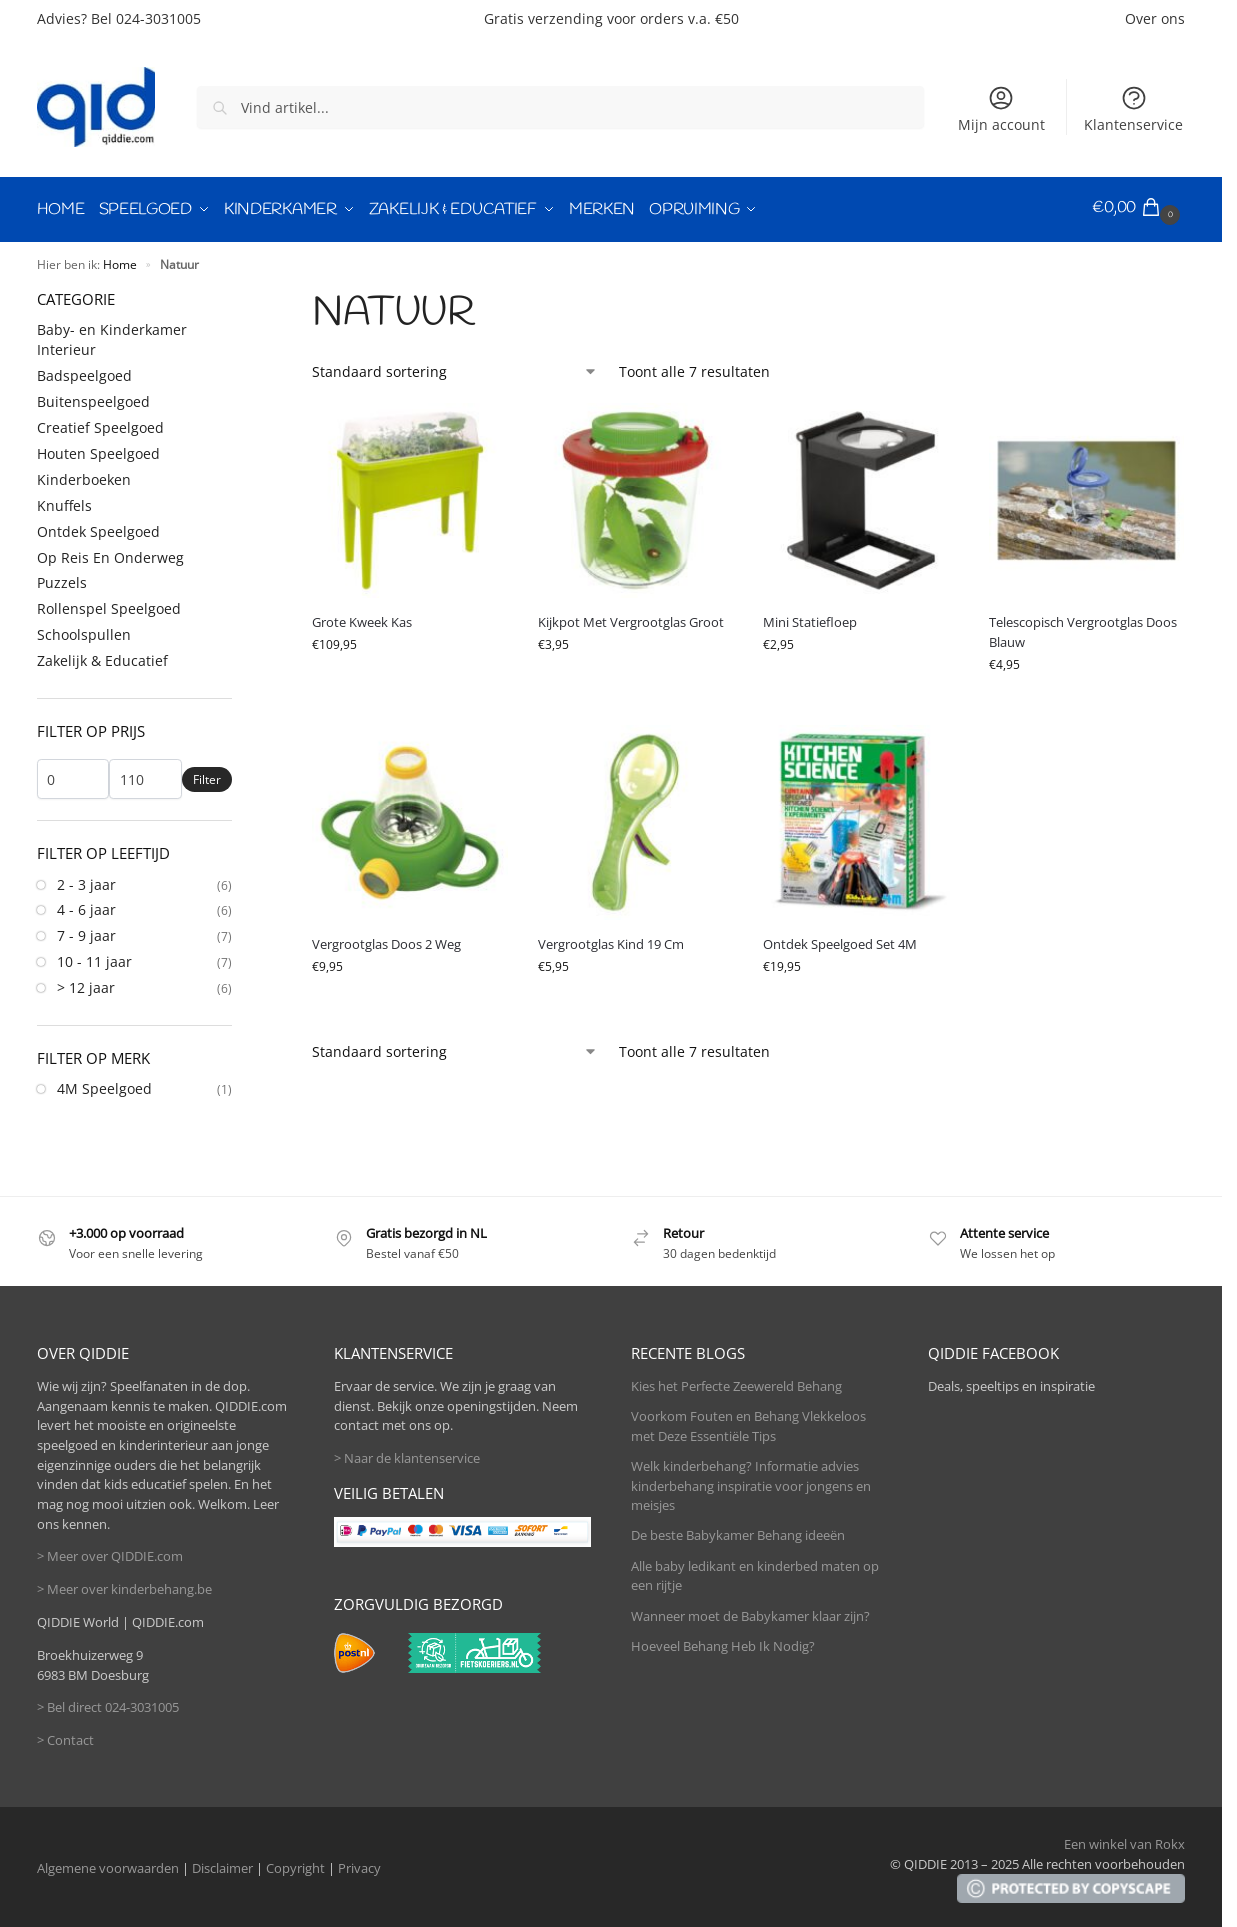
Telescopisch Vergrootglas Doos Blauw (1083, 628)
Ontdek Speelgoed (98, 527)
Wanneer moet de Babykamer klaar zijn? (750, 1611)
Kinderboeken (84, 475)
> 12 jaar (86, 983)
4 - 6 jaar (86, 905)
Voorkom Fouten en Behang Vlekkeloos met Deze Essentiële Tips (748, 1422)
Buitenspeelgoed (93, 397)
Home (120, 260)
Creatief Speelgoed (100, 423)
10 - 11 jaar (94, 957)
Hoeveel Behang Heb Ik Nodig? (723, 1642)
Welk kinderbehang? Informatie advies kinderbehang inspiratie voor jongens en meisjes (751, 1481)
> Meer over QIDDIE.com (110, 1552)
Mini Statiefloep (810, 618)
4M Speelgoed (104, 1084)
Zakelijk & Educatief (102, 656)
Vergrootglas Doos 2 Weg (386, 940)
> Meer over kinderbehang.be (124, 1585)
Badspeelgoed (84, 371)
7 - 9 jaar (86, 931)
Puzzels (62, 578)
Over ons (1155, 18)
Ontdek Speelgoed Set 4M (840, 940)
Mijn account (1001, 109)
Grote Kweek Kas (362, 618)
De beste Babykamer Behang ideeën (738, 1531)
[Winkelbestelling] (455, 367)
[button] (1138, 208)
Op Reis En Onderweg (110, 552)
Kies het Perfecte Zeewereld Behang (736, 1382)
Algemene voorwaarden (108, 1864)
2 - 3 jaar (86, 879)
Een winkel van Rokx (1124, 1840)
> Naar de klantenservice (407, 1454)
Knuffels (64, 501)
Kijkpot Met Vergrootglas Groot (631, 618)
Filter (207, 775)
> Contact (65, 1736)
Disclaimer (222, 1864)
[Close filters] (238, 294)
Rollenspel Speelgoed (109, 604)
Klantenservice (1133, 109)
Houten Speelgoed (98, 449)
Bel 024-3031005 (146, 18)
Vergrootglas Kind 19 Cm (611, 940)
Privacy (359, 1864)
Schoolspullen (84, 630)
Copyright (295, 1864)
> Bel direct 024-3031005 (108, 1703)
